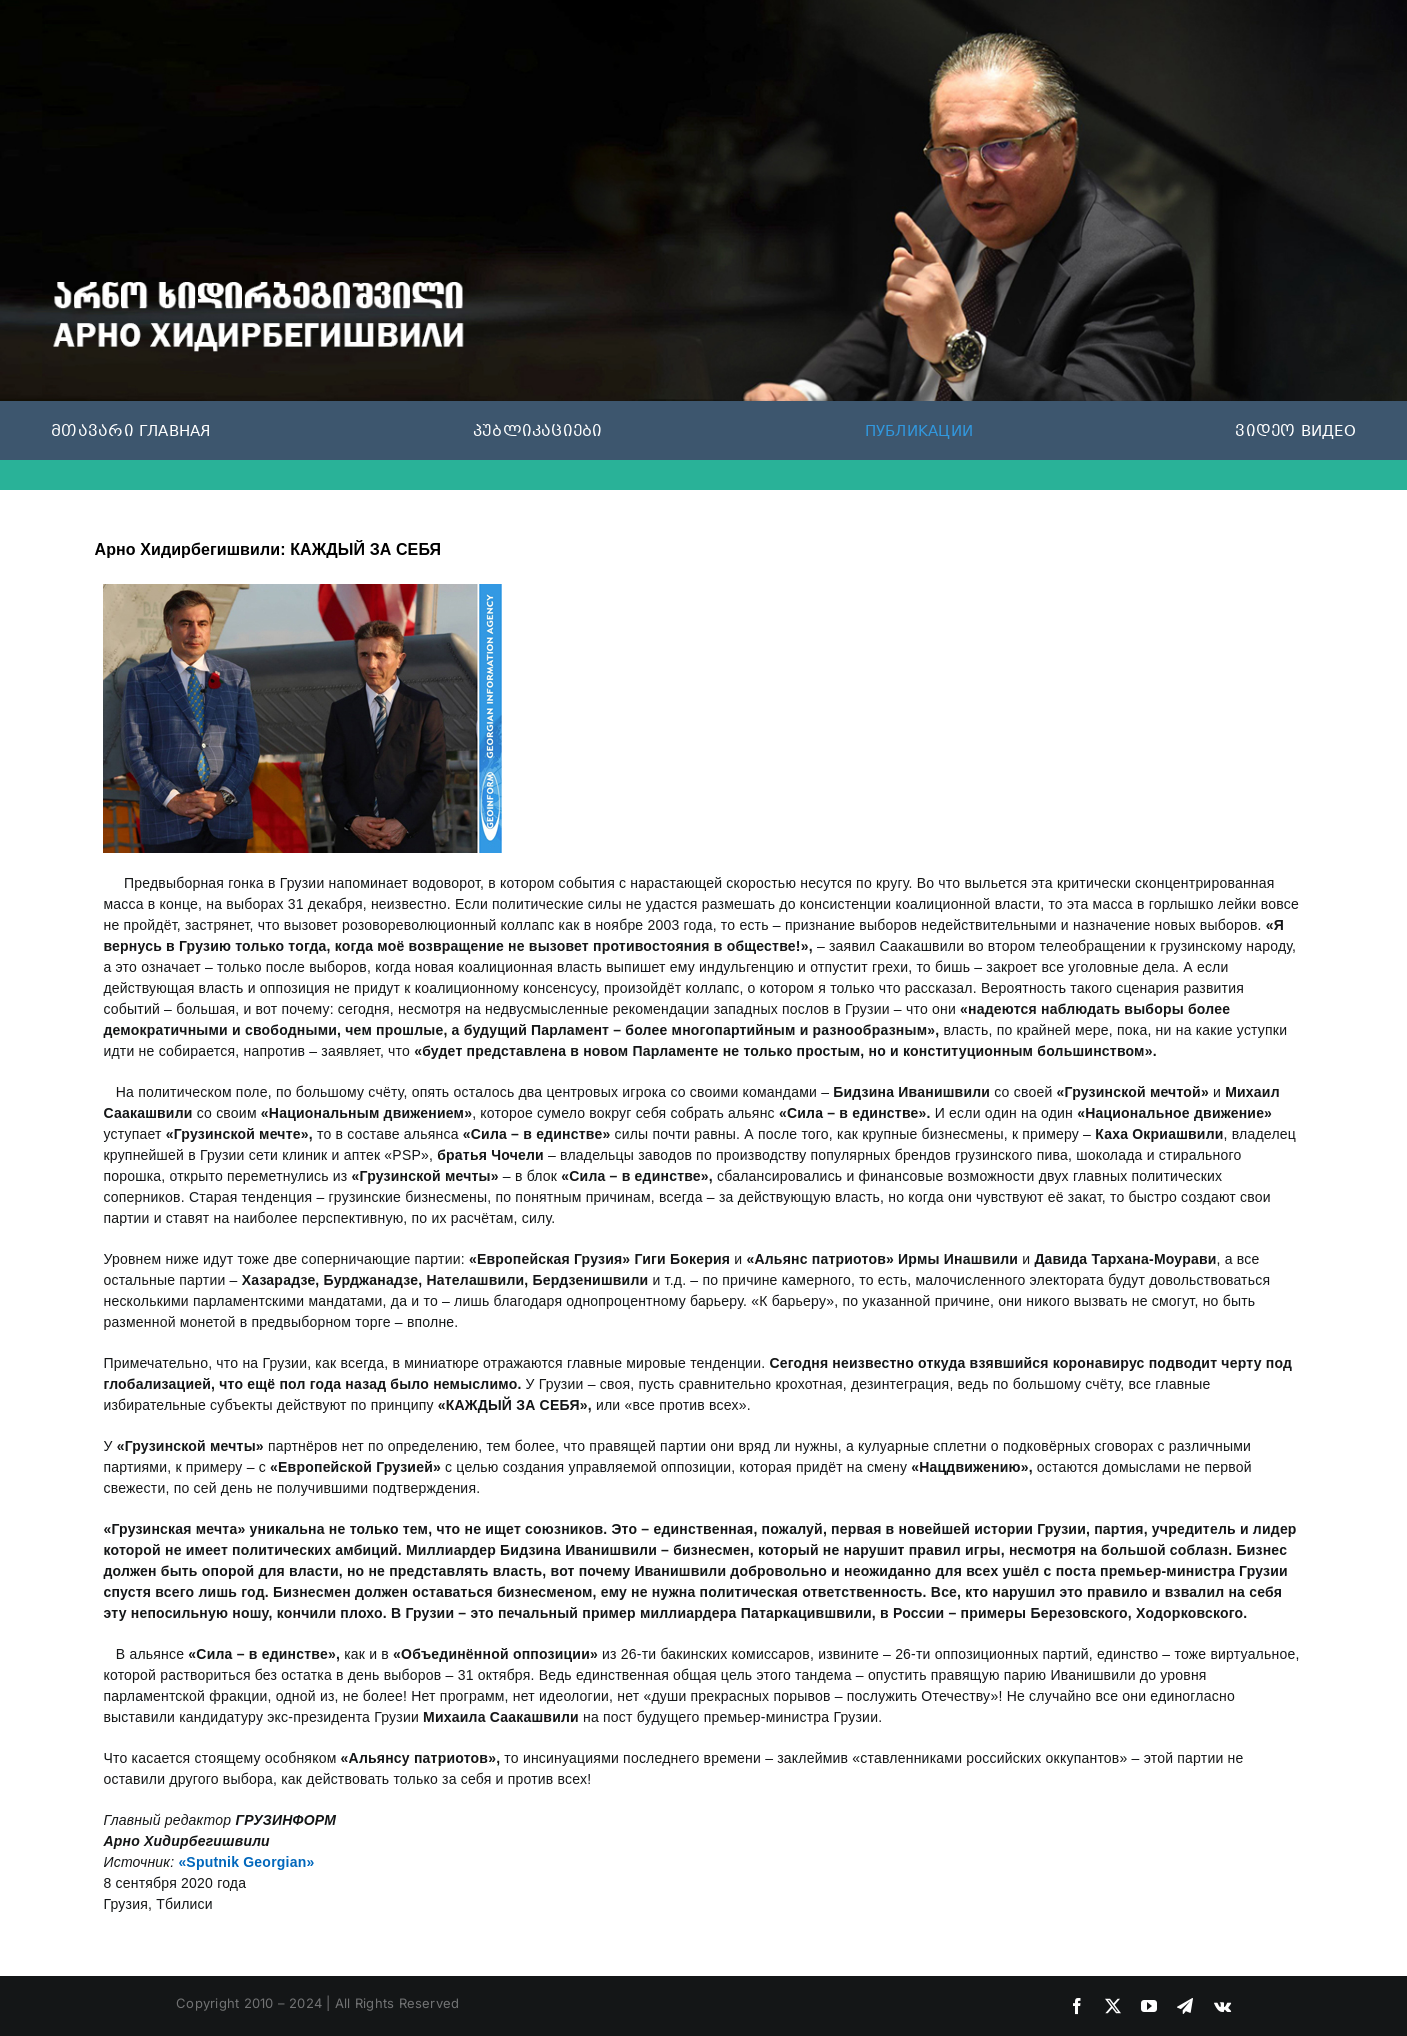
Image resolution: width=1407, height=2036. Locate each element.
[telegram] (1185, 2006)
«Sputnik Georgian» (246, 1862)
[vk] (1222, 2006)
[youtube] (1149, 2006)
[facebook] (1077, 2006)
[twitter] (1113, 2006)
